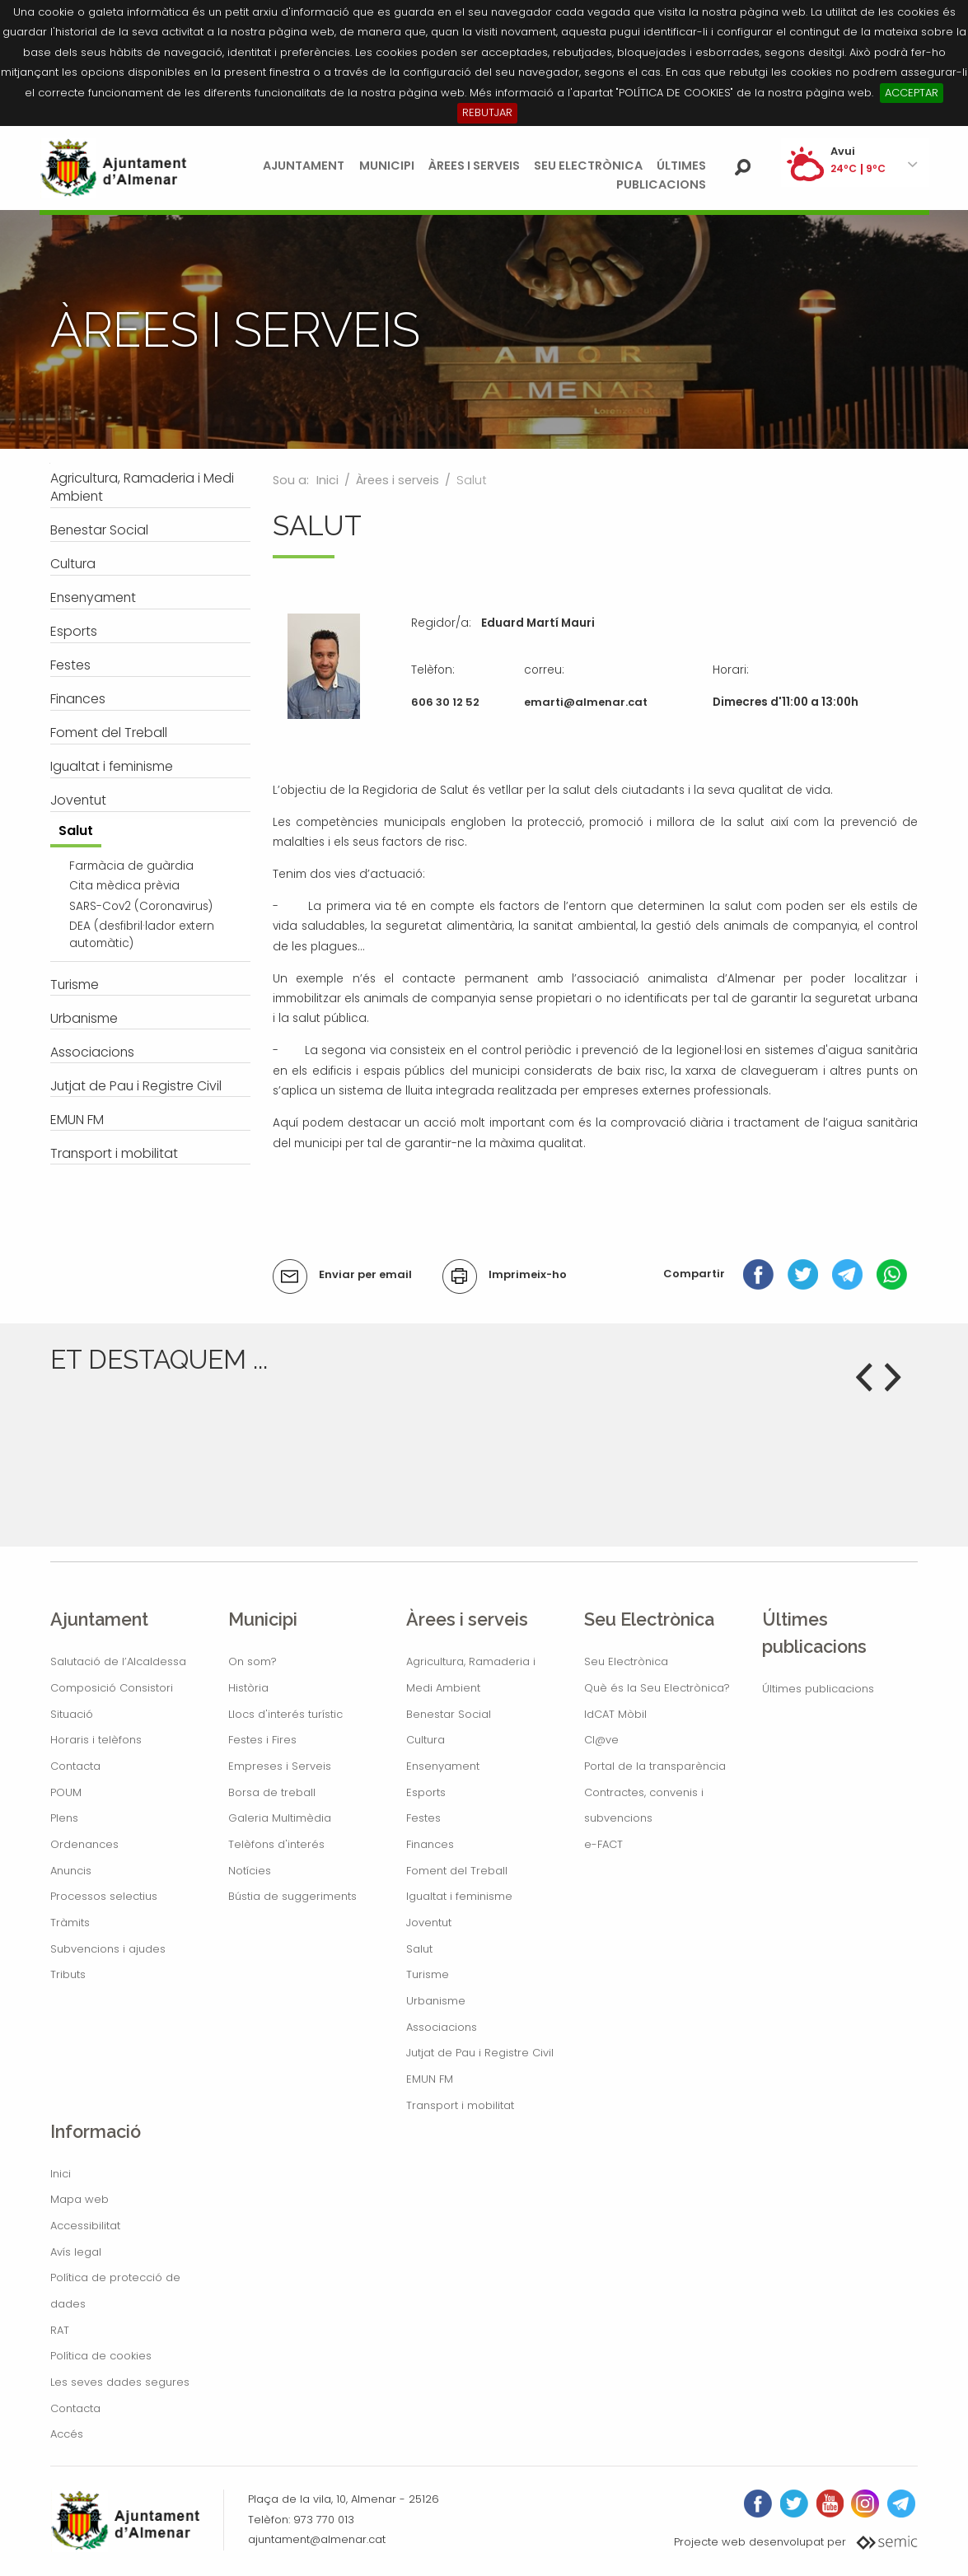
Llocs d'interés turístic (285, 1714)
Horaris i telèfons (96, 1740)
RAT (59, 2330)
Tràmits (70, 1922)
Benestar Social (448, 1714)
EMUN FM (429, 2079)
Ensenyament (442, 1766)
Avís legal (75, 2252)
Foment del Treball (456, 1870)
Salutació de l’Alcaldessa (118, 1661)
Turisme (427, 1974)
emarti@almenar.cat (586, 702)
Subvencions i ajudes (108, 1949)
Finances (430, 1844)
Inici (327, 480)
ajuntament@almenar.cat (317, 2539)
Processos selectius (103, 1896)
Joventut (428, 1922)
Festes (423, 1818)
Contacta (75, 1766)
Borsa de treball (272, 1792)
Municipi (386, 165)
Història (248, 1688)
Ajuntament (303, 165)
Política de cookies (101, 2356)
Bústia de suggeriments (292, 1896)
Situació (71, 1714)
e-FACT (603, 1844)
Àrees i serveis (474, 165)
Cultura (425, 1740)
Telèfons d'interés (276, 1844)
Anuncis (70, 1870)
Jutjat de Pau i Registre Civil (480, 2052)
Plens (64, 1818)
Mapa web (79, 2199)
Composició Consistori (111, 1688)
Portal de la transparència (655, 1766)
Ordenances (84, 1844)
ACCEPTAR (911, 92)
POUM (66, 1792)
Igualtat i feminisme (459, 1896)
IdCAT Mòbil (615, 1714)
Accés (66, 2434)
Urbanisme (435, 2001)
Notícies (249, 1870)
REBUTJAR (487, 112)
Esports (426, 1792)
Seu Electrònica (588, 165)
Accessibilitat (85, 2225)
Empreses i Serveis (279, 1766)
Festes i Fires (262, 1740)
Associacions (441, 2027)
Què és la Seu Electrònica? (657, 1688)
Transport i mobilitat (460, 2105)
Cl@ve (601, 1740)
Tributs (68, 1974)
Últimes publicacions (818, 1688)
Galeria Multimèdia (279, 1818)
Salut (419, 1949)
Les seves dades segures (119, 2382)
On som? (252, 1661)
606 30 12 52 (445, 702)
